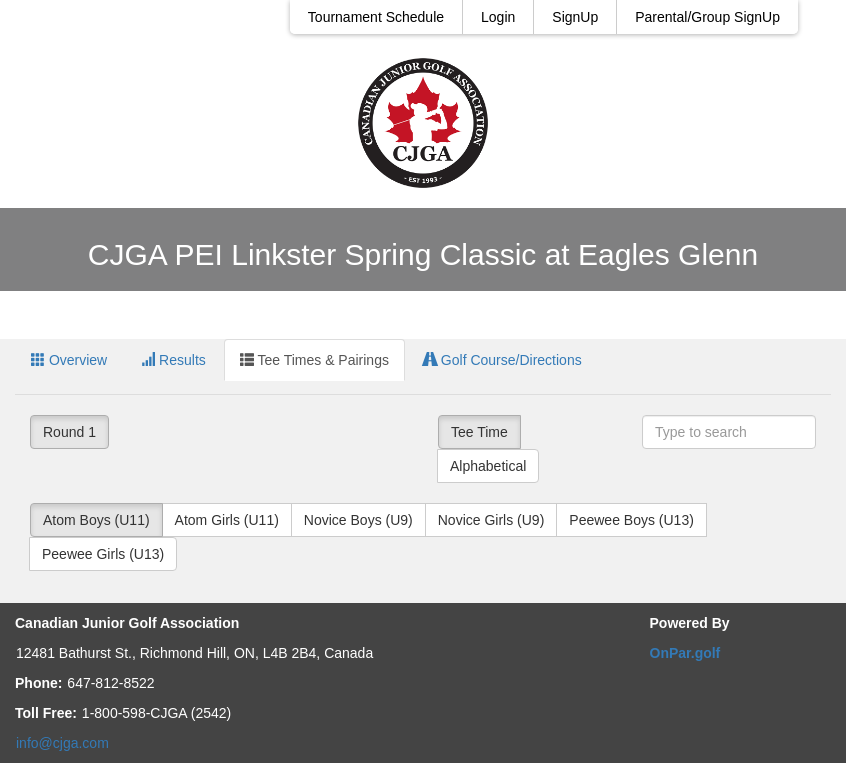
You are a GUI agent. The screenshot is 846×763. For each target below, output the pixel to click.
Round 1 (69, 432)
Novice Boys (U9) (358, 520)
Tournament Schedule (376, 17)
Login (498, 17)
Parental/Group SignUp (707, 17)
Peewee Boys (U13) (631, 520)
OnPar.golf (685, 653)
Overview (69, 360)
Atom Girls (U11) (227, 520)
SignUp (575, 17)
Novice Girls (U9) (491, 520)
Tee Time (479, 432)
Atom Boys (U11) (96, 520)
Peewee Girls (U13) (103, 554)
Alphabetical (488, 466)
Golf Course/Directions (502, 360)
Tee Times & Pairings (314, 360)
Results (173, 360)
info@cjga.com (62, 743)
